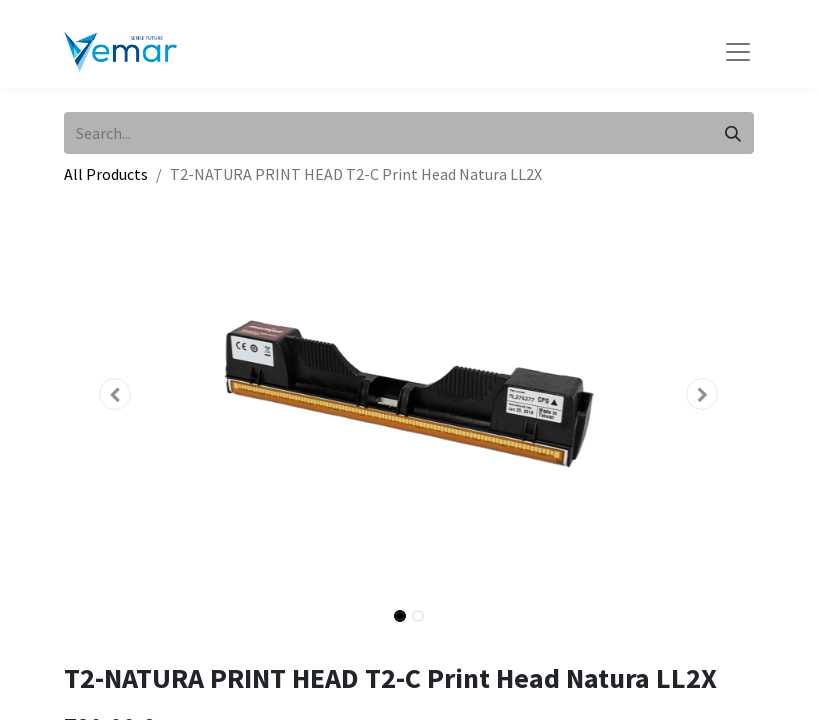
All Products (106, 174)
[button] (116, 394)
